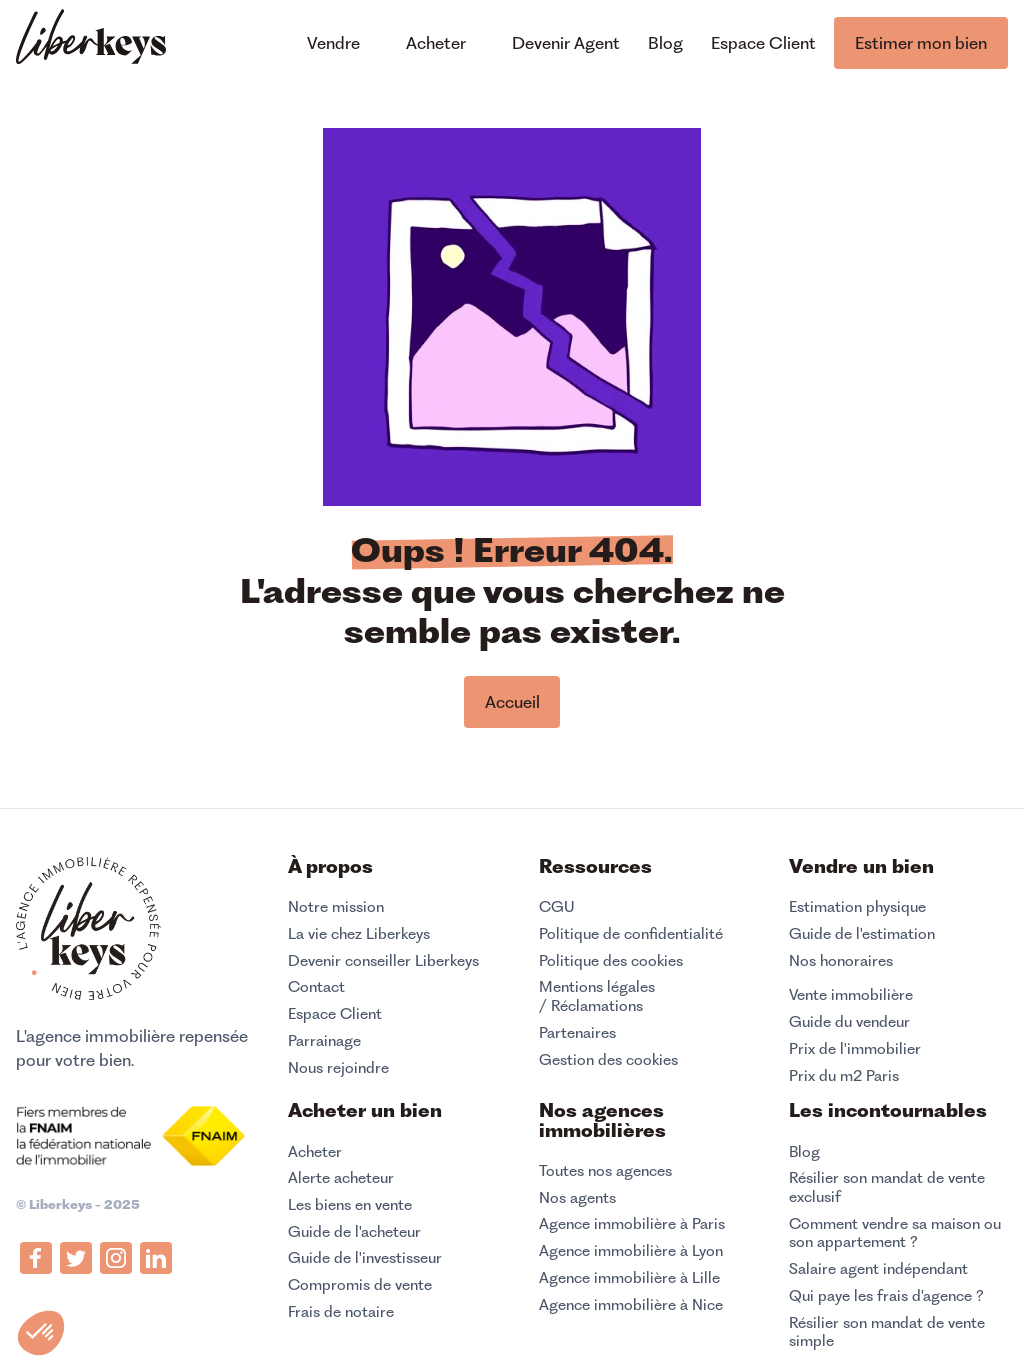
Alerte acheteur (341, 1178)
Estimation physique (857, 907)
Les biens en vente (350, 1205)
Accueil (512, 702)
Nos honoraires (841, 961)
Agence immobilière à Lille (629, 1278)
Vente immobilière (851, 995)
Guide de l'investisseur (365, 1258)
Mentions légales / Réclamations (597, 996)
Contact (316, 987)
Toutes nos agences (605, 1171)
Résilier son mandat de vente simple (887, 1332)
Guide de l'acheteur (354, 1232)
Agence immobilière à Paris (632, 1224)
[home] (91, 39)
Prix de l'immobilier (855, 1049)
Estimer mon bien (921, 43)
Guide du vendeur (849, 1022)
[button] (41, 1333)
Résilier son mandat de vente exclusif (887, 1187)
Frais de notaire (341, 1312)
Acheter (315, 1152)
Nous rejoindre (338, 1068)
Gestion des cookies (608, 1059)
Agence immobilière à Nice (631, 1305)
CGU (557, 907)
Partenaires (577, 1033)
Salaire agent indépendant (878, 1269)
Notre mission (336, 907)
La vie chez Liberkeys (359, 934)
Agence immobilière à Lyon (631, 1251)
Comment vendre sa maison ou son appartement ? (895, 1233)
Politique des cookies (611, 961)
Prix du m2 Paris (844, 1076)
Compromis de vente (360, 1285)
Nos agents (577, 1198)
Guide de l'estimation (862, 934)
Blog (804, 1152)
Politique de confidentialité (631, 934)
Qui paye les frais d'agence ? (886, 1296)
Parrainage (324, 1041)
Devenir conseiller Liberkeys (383, 961)
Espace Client (335, 1014)
